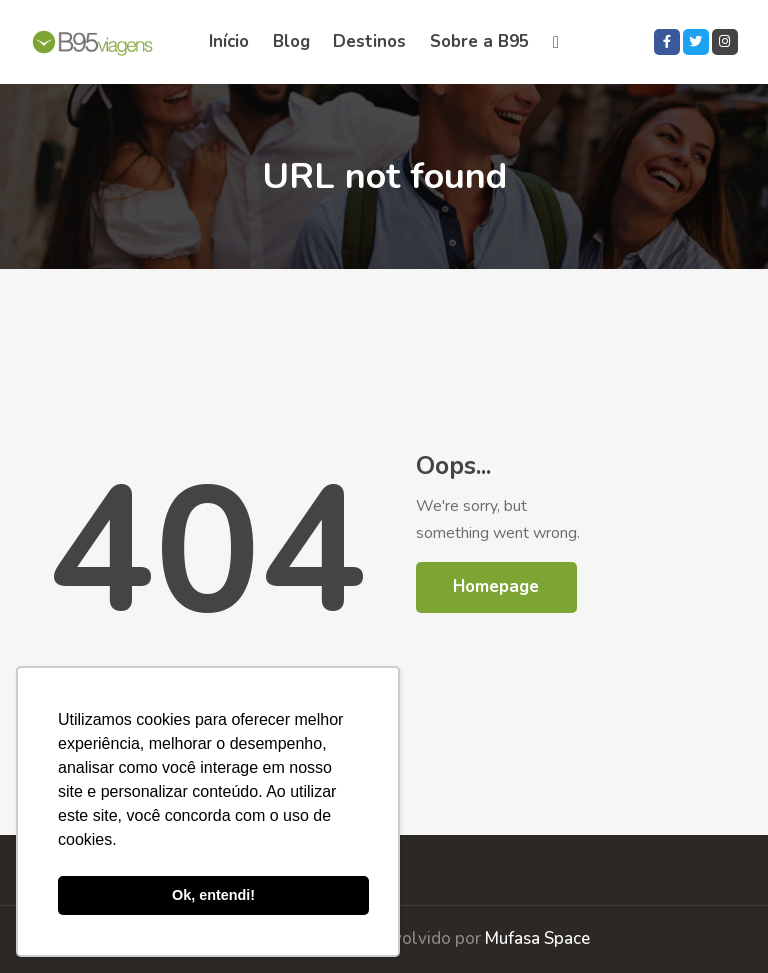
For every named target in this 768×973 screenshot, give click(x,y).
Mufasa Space (537, 938)
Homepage (496, 586)
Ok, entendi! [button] (213, 895)
